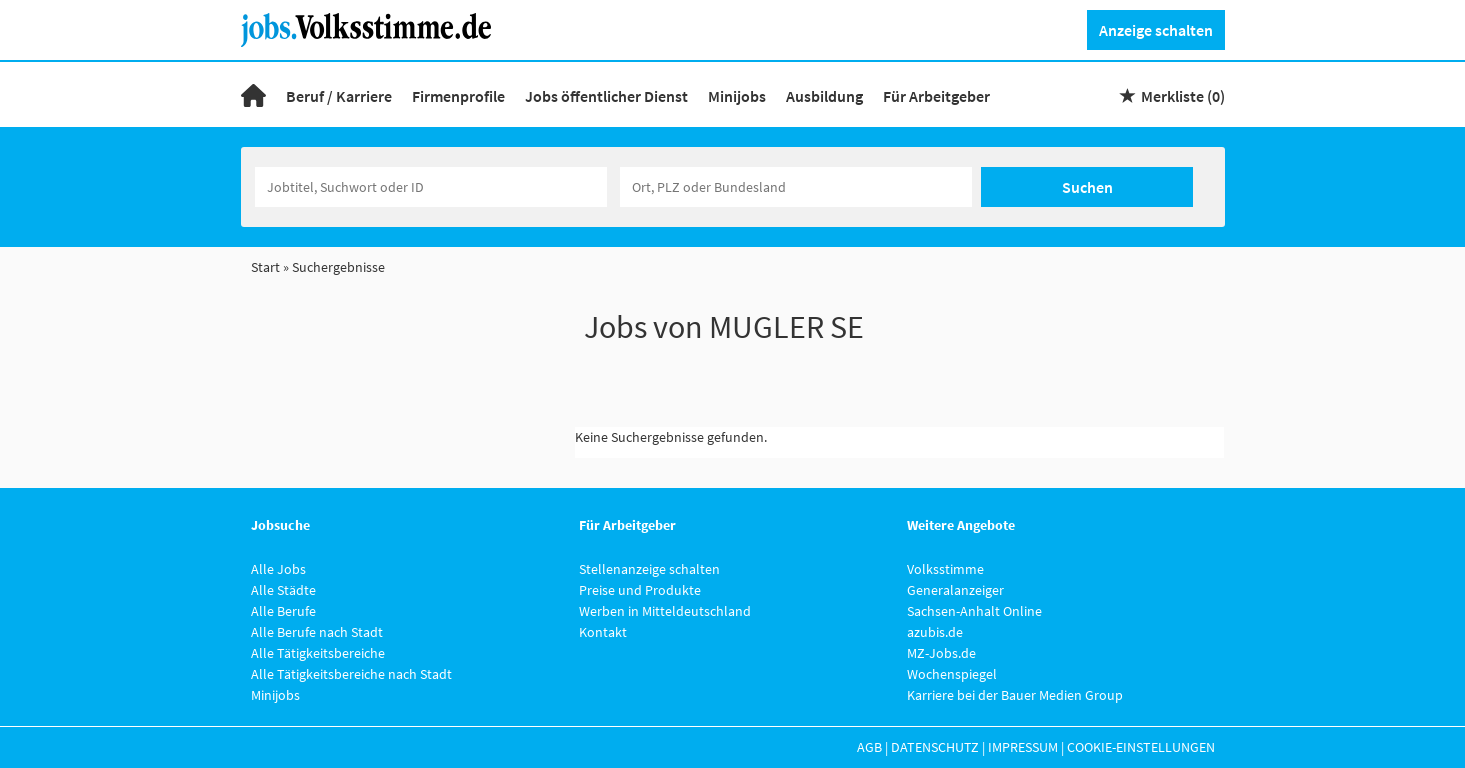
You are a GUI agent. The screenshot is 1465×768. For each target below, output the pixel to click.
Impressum (1023, 747)
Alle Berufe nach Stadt (317, 632)
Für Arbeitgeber (936, 96)
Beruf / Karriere (339, 96)
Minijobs (737, 96)
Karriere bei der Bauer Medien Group (1015, 695)
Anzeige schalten (1156, 30)
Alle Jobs (278, 569)
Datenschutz (935, 747)
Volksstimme (945, 569)
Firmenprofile (458, 96)
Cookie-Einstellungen (1141, 747)
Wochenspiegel (952, 674)
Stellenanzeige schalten (649, 569)
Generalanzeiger (955, 590)
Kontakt (603, 632)
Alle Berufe (283, 611)
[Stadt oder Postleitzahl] (796, 187)
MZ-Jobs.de (941, 653)
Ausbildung (824, 96)
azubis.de (935, 632)
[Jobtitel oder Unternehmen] (431, 187)
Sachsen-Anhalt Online (974, 611)
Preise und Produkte (640, 590)
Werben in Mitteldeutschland (665, 611)
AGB (869, 747)
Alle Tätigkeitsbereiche (318, 653)
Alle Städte (283, 590)
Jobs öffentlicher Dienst (606, 96)
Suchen (1087, 187)
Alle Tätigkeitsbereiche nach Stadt (351, 674)
